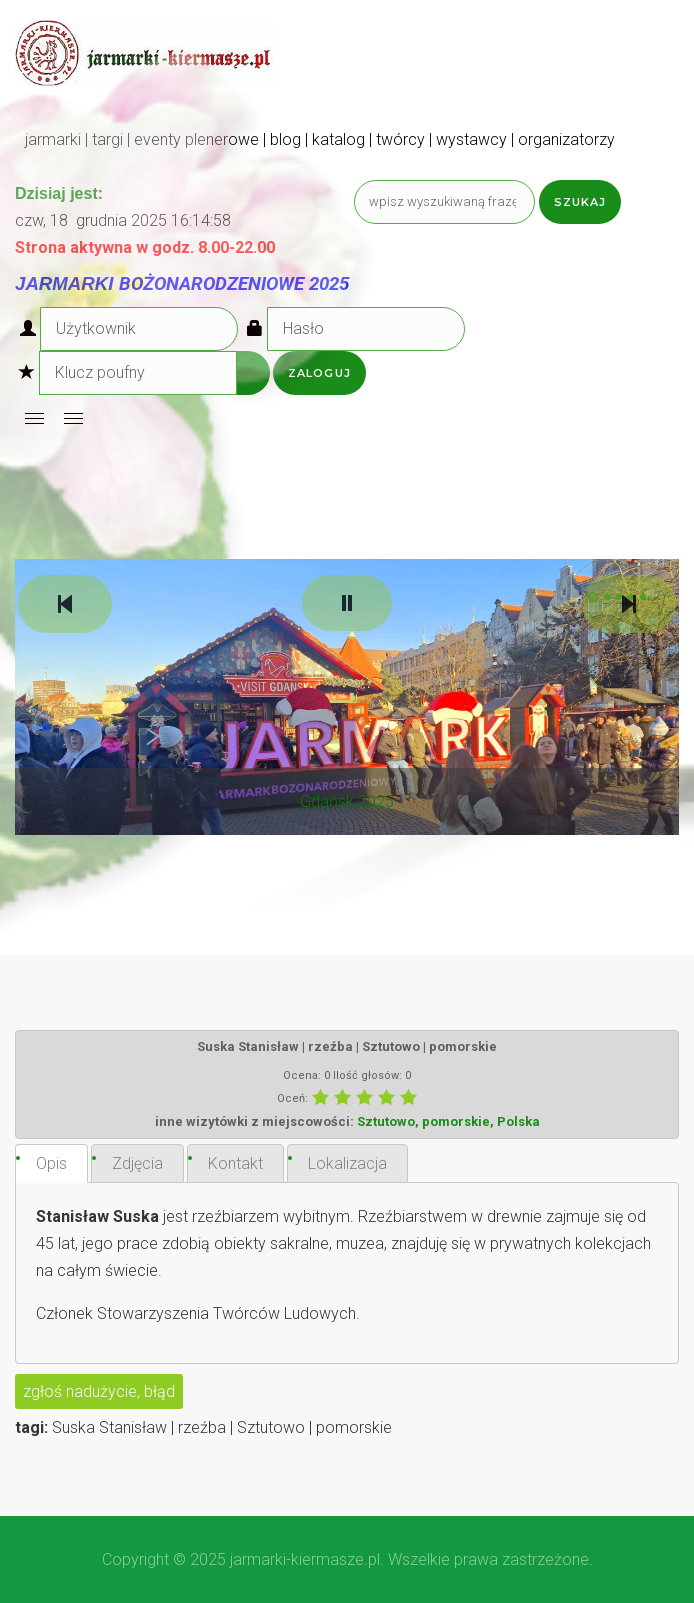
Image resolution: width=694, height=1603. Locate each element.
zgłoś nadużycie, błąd (99, 1391)
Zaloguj (319, 373)
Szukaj (580, 202)
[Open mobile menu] (34, 418)
